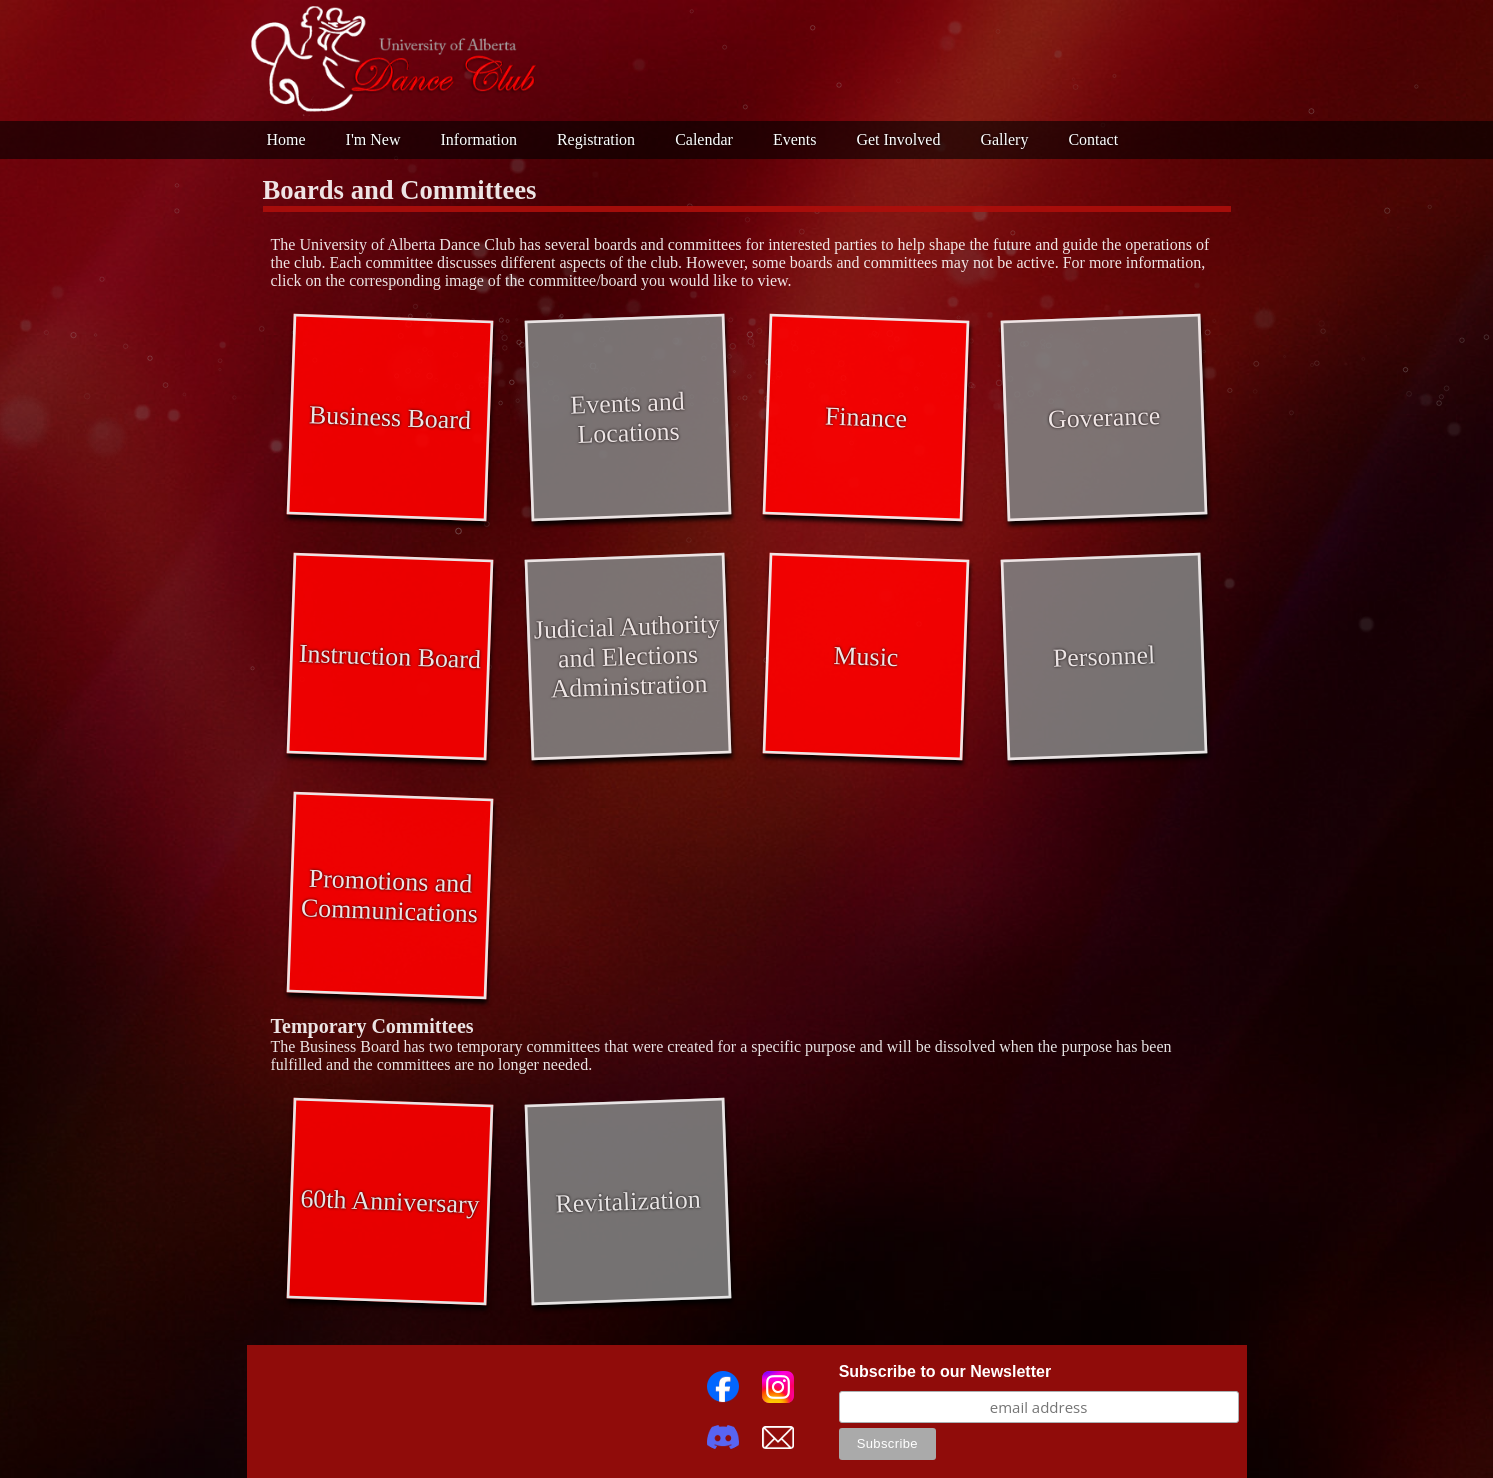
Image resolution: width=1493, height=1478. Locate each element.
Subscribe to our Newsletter (945, 1371)
